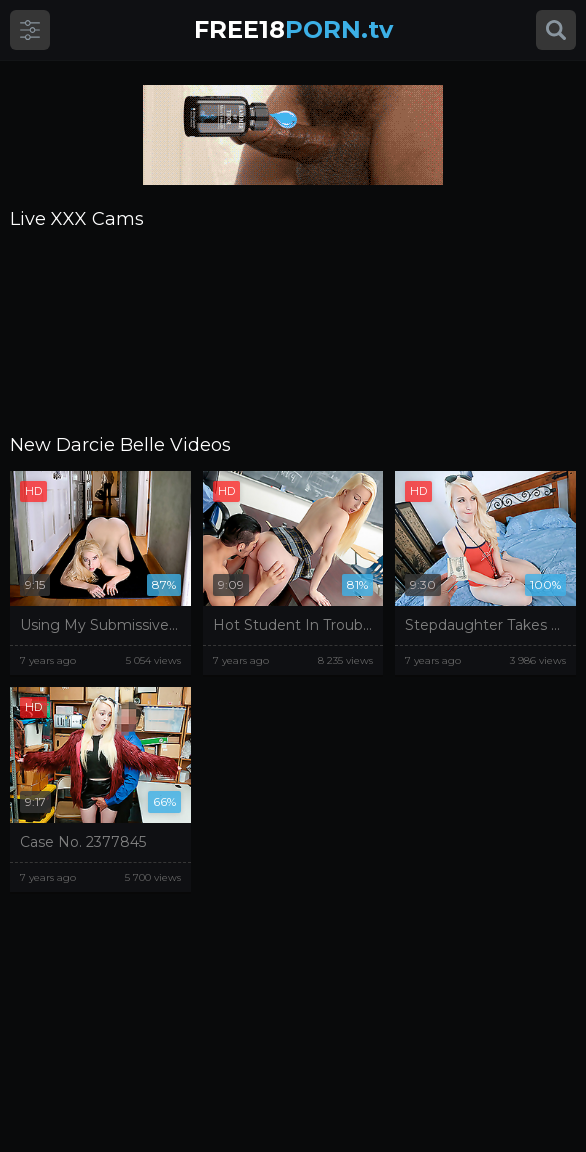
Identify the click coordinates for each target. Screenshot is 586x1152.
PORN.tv (293, 29)
